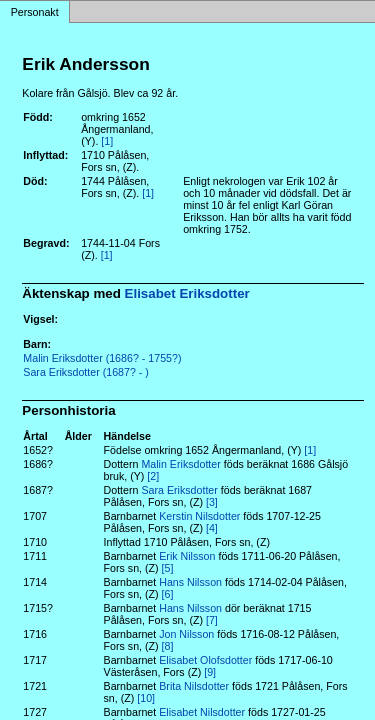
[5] (168, 568)
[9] (210, 672)
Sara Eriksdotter (179, 490)
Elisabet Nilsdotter (202, 712)
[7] (212, 620)
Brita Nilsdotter (194, 686)
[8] (168, 646)
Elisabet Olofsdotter (205, 660)
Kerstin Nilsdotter (199, 516)
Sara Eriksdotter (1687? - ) (86, 372)
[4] (212, 528)
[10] (146, 698)
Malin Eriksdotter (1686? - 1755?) (102, 358)
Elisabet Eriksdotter (187, 293)
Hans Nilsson (190, 582)
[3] (212, 502)
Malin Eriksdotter (180, 464)
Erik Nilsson (187, 556)
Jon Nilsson (186, 634)
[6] (168, 594)
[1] (107, 141)
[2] (153, 476)
